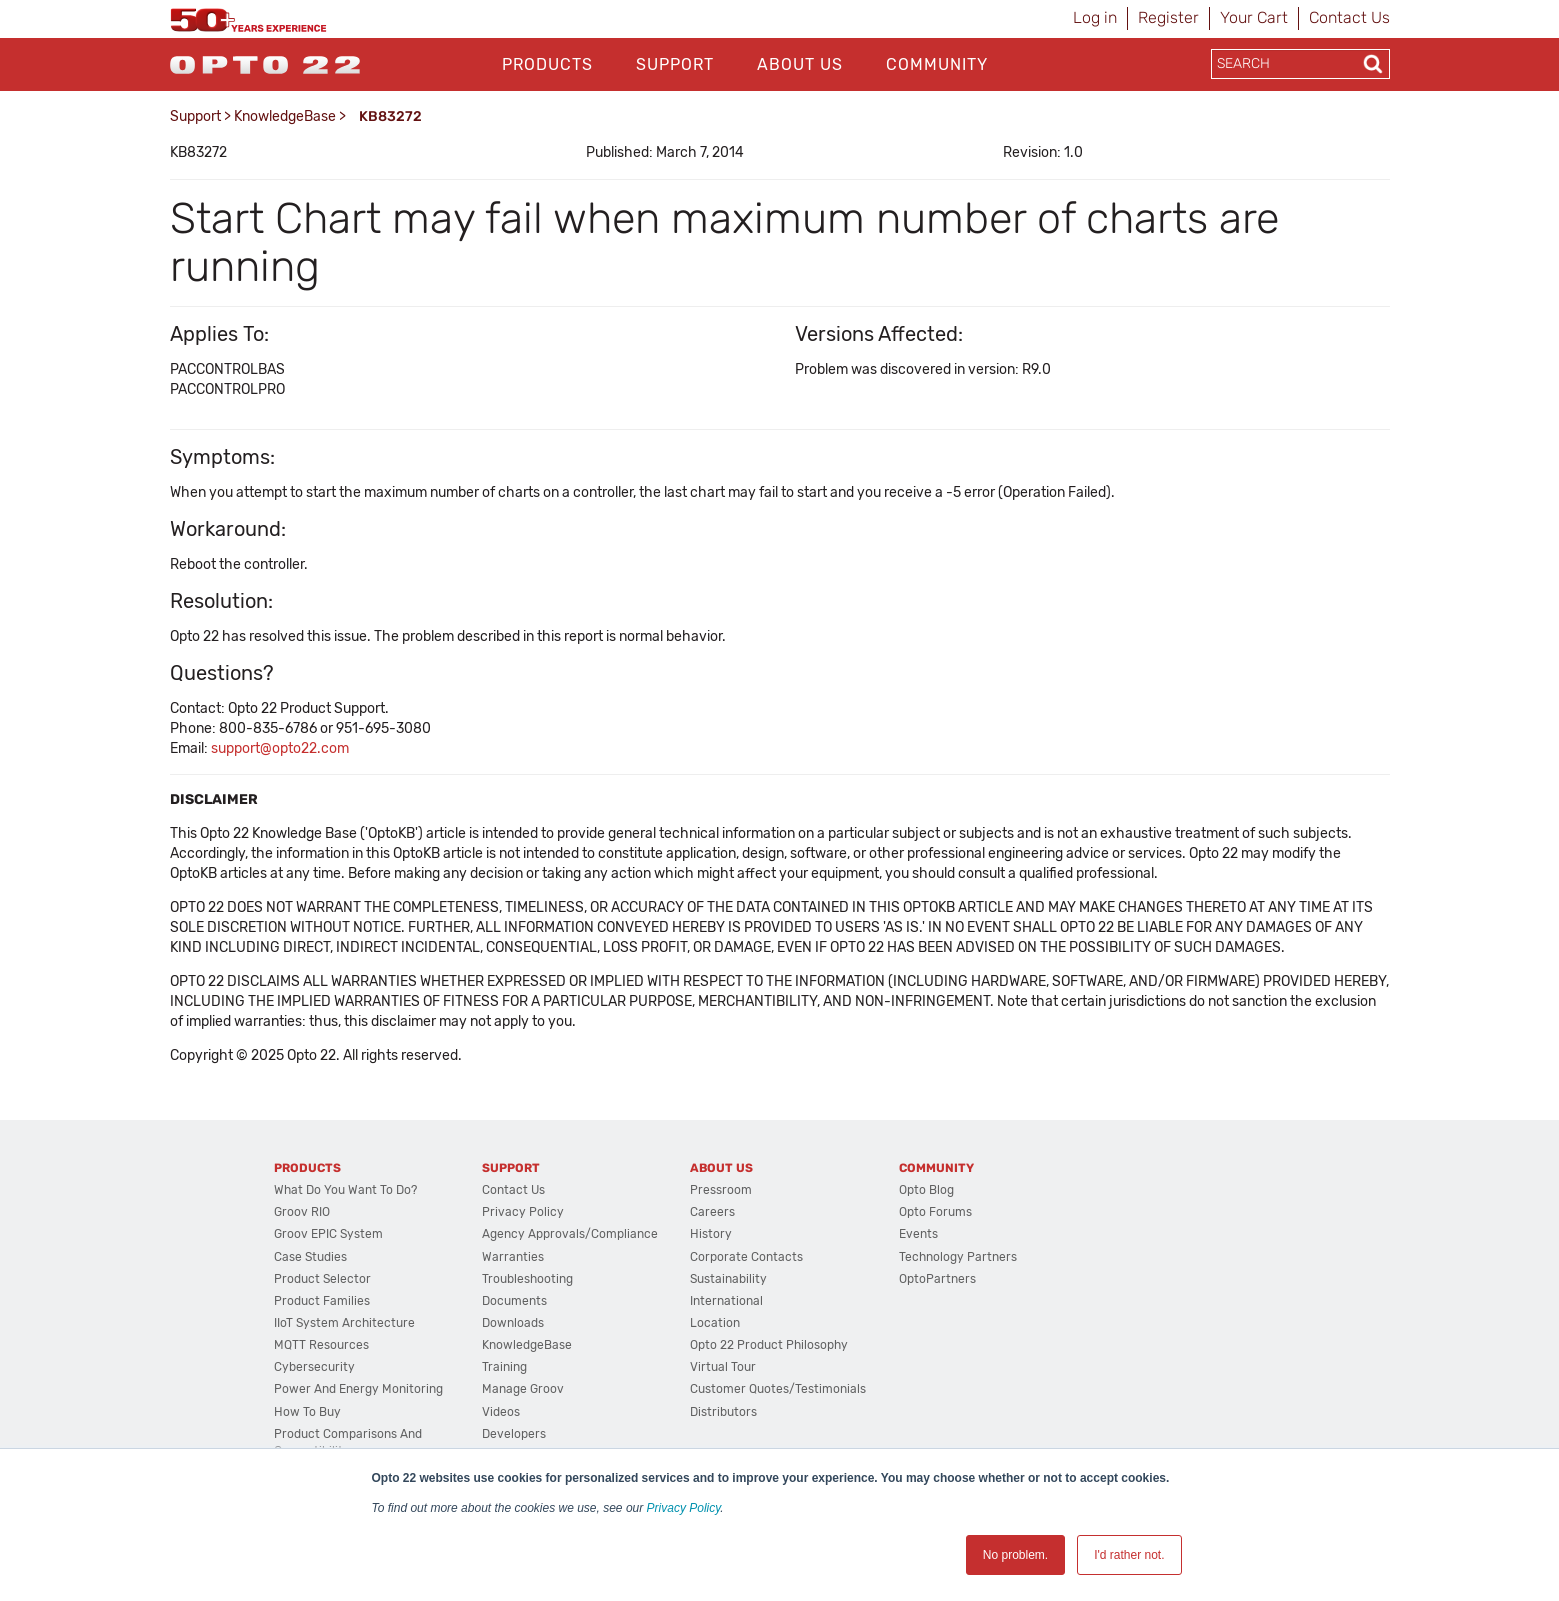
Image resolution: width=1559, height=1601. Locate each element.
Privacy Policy (684, 1508)
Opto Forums (935, 1212)
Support (675, 64)
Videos (501, 1412)
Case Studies (310, 1257)
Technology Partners (958, 1257)
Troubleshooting (527, 1279)
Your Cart (1254, 17)
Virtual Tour (723, 1367)
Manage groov (523, 1389)
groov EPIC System (328, 1234)
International (726, 1301)
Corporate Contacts (746, 1257)
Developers (514, 1434)
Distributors (723, 1412)
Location (715, 1323)
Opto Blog (926, 1190)
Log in (1095, 17)
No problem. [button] (1015, 1555)
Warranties (513, 1257)
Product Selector (322, 1279)
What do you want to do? (345, 1190)
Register (1168, 17)
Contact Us (1349, 17)
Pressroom (721, 1190)
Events (918, 1234)
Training (504, 1367)
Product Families (322, 1301)
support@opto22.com (280, 748)
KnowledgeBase (285, 116)
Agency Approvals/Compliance (570, 1234)
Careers (712, 1212)
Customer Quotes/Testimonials (778, 1389)
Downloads (513, 1323)
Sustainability (728, 1279)
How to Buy (307, 1412)
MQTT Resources (321, 1345)
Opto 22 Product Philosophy (769, 1345)
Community (937, 64)
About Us (800, 64)
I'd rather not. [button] (1129, 1555)
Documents (514, 1301)
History (711, 1234)
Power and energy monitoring (358, 1389)
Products (547, 64)
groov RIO (302, 1212)
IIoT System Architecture (344, 1323)
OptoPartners (937, 1279)
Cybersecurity (314, 1367)
